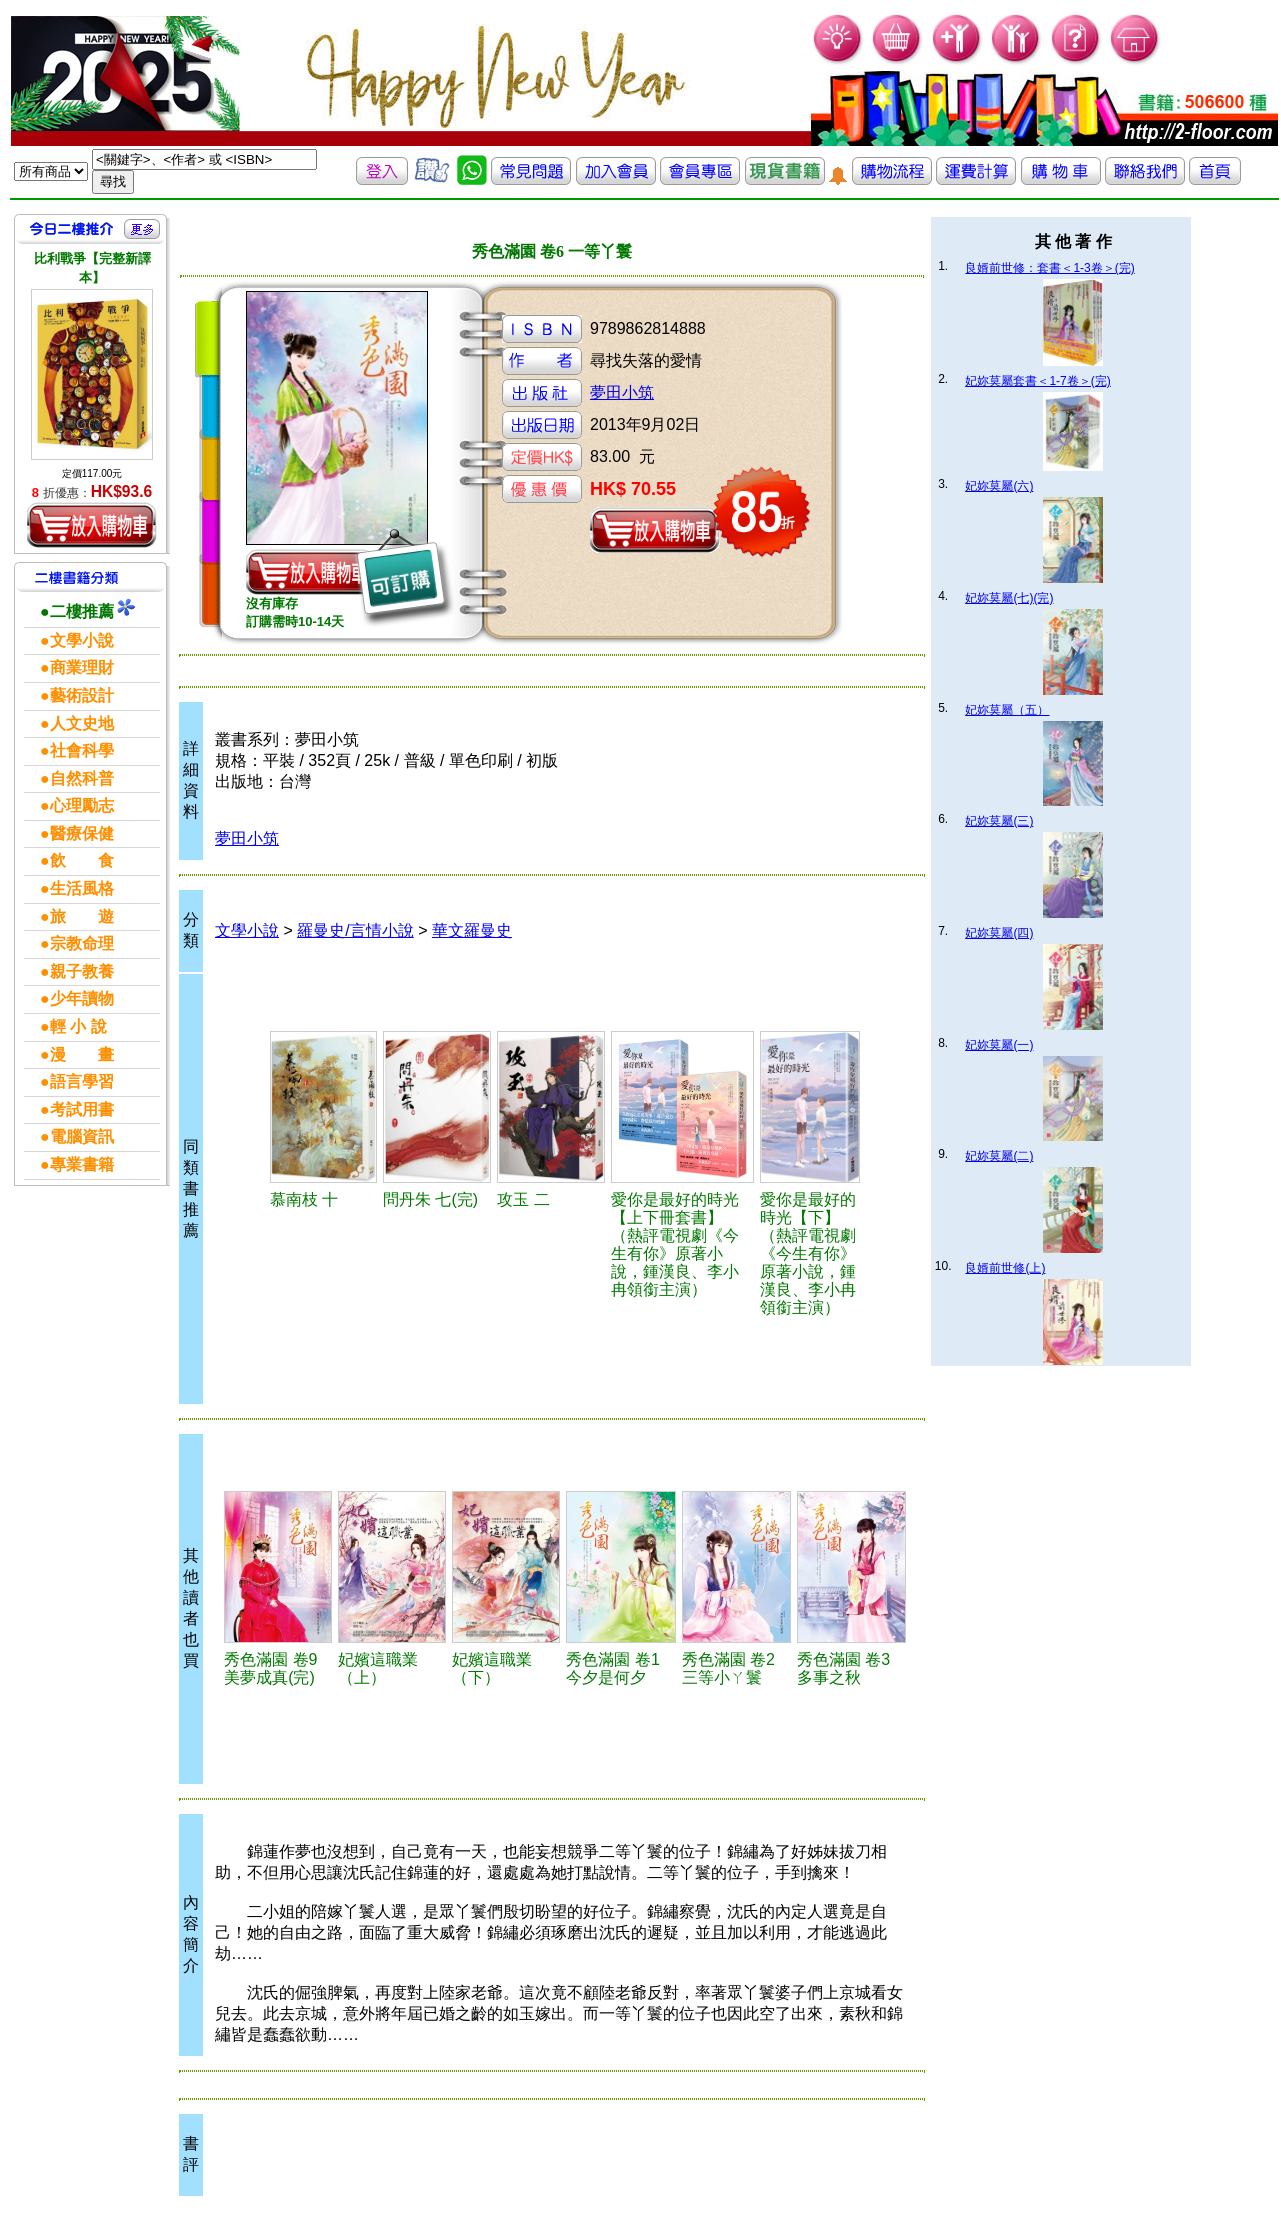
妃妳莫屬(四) (999, 933)
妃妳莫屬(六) (999, 486)
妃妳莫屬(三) (999, 821)
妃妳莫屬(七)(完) (1009, 598)
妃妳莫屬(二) (999, 1156)
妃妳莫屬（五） (1007, 710)
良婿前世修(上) (1005, 1268)
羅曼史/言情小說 (355, 930)
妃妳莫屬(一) (999, 1045)
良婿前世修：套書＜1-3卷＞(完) (1049, 268)
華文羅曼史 (472, 930)
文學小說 (247, 930)
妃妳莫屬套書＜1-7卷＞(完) (1037, 381)
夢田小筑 (622, 392)
